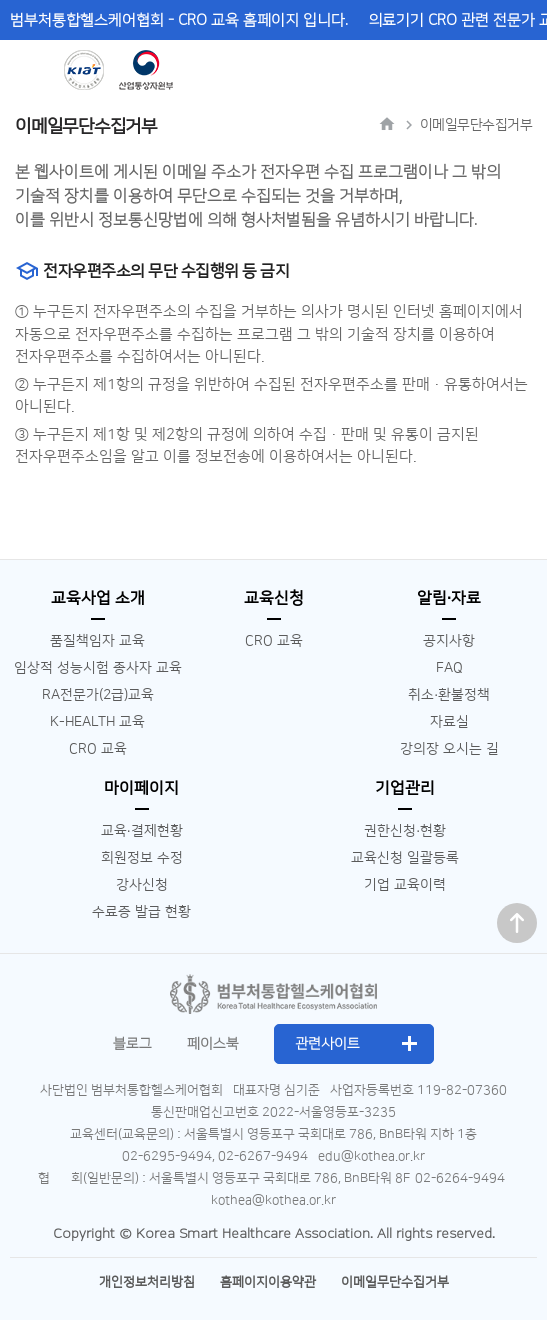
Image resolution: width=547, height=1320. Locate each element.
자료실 (449, 722)
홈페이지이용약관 (268, 1282)
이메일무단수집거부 (395, 1282)
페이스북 (213, 1044)
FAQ (449, 668)
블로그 (132, 1044)
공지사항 (449, 641)
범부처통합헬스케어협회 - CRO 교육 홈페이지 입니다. (179, 20)
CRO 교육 (98, 749)
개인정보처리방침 (147, 1282)
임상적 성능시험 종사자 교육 (98, 668)
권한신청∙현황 (405, 831)
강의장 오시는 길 (449, 749)
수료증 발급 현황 (141, 912)
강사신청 (142, 885)
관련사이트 (327, 1044)
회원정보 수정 (142, 858)
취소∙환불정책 (449, 695)
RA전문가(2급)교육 (98, 695)
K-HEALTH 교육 (97, 722)
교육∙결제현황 (142, 831)
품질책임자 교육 (97, 641)
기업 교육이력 (405, 885)
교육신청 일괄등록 (405, 858)
